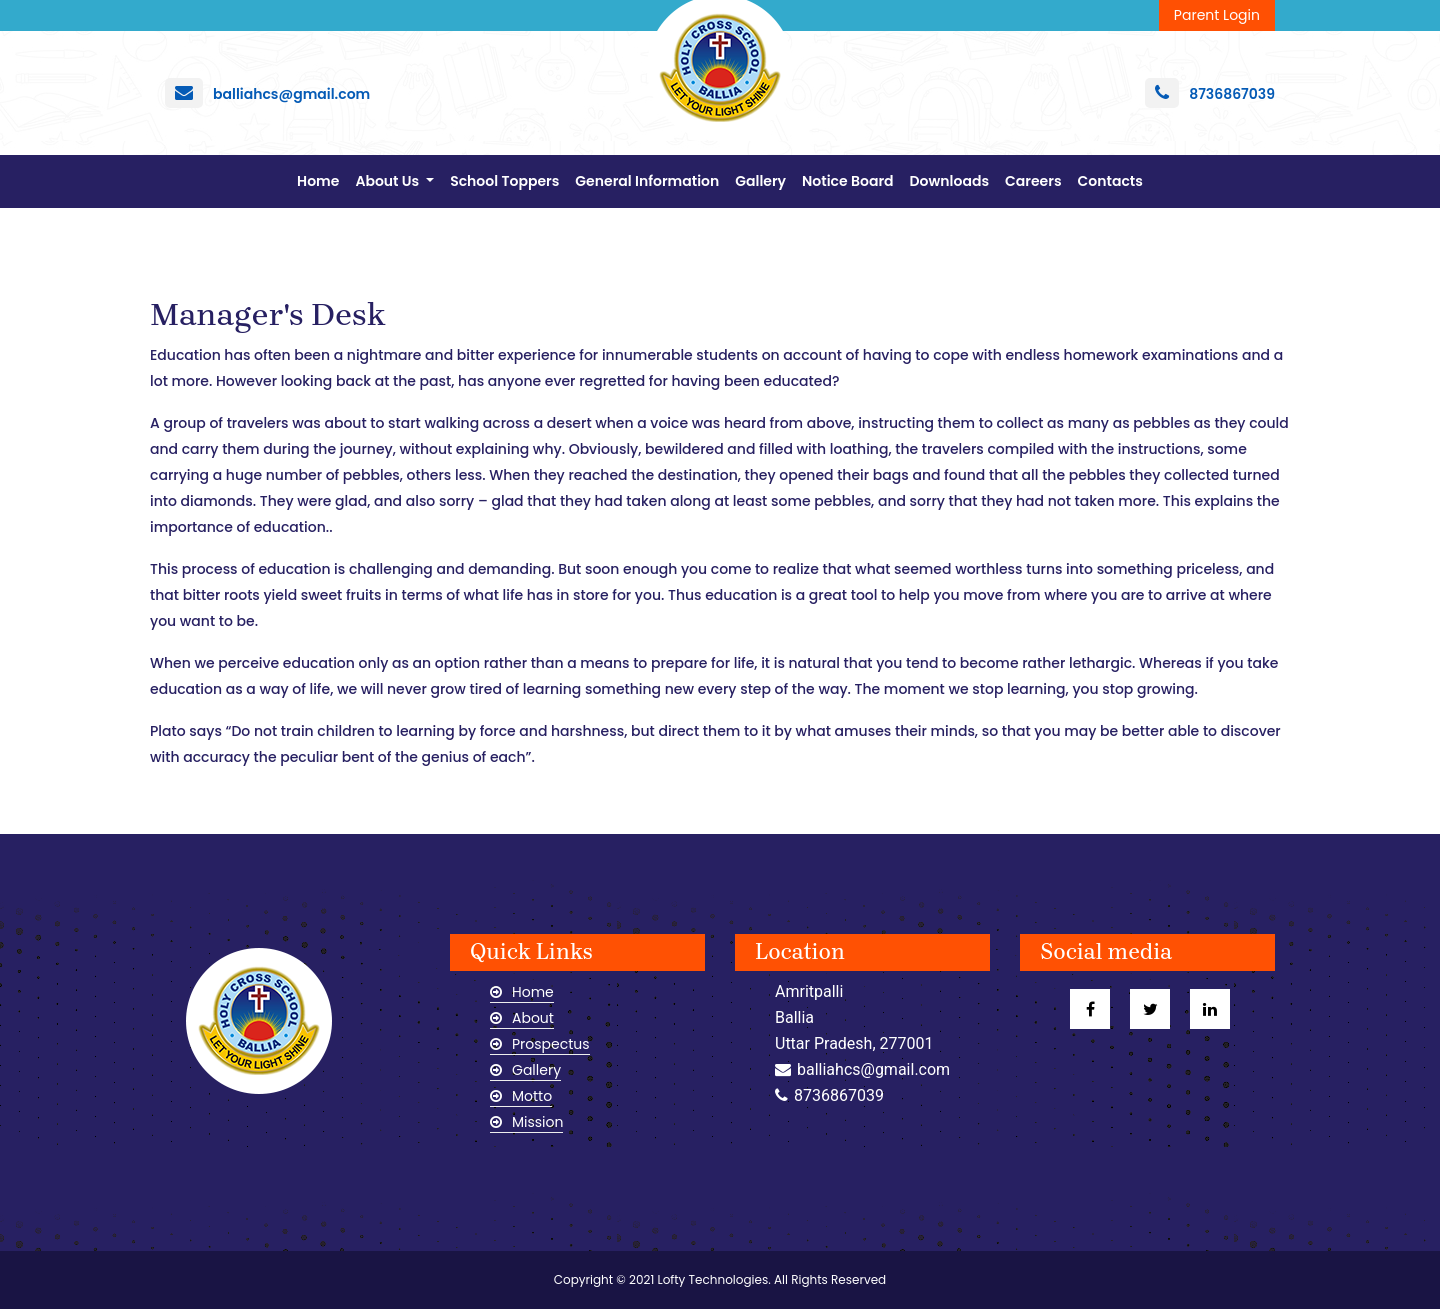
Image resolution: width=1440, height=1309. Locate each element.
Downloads (949, 181)
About (522, 1018)
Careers (1033, 181)
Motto (521, 1096)
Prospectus (540, 1044)
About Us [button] (388, 181)
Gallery (760, 181)
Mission (526, 1122)
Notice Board (848, 181)
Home (322, 180)
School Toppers (504, 181)
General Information (647, 181)
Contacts (1110, 181)
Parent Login (1217, 15)
